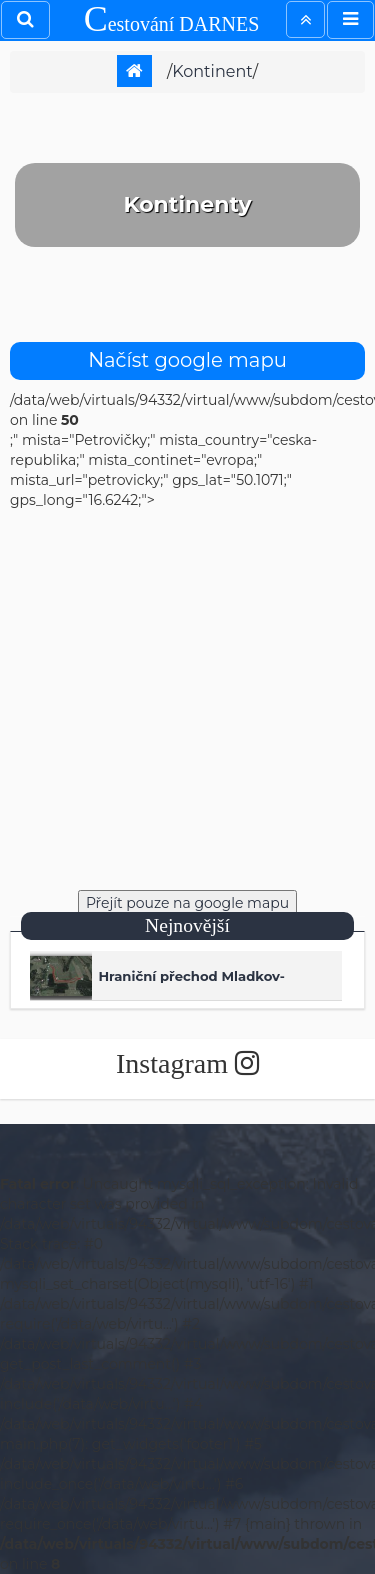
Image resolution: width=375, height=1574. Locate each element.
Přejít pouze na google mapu (187, 903)
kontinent (212, 71)
